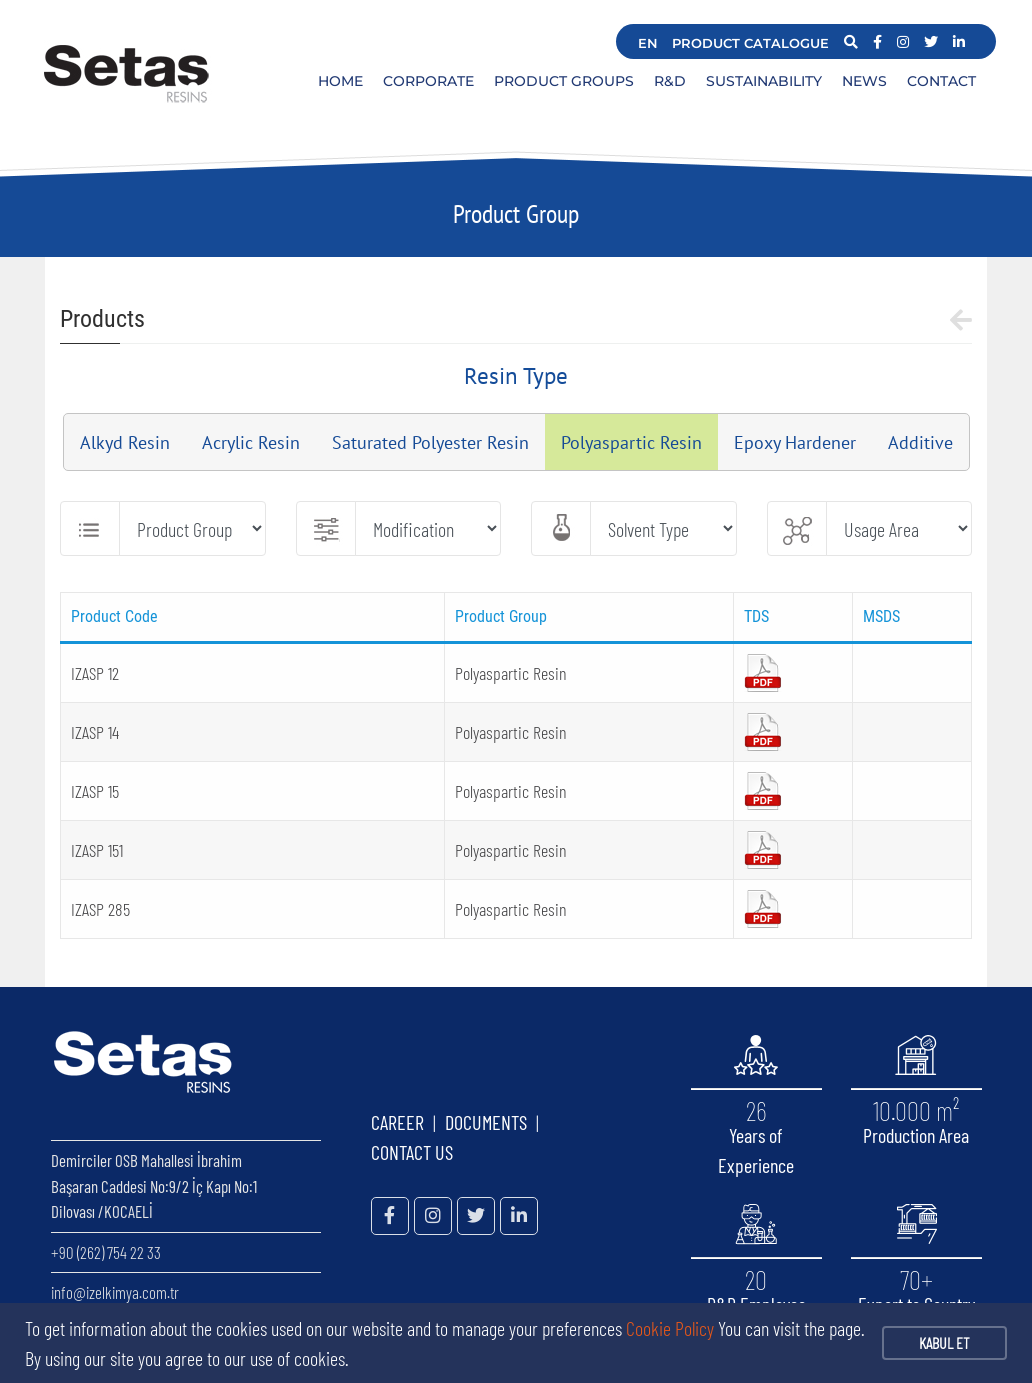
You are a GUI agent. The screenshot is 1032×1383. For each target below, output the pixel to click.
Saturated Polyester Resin (430, 442)
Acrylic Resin (251, 442)
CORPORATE (428, 81)
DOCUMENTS (486, 1122)
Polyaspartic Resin (631, 442)
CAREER (397, 1122)
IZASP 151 (97, 850)
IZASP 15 (95, 791)
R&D (670, 81)
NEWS (864, 81)
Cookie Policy (670, 1328)
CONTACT (941, 81)
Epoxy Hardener (795, 442)
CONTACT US (412, 1152)
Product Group (516, 213)
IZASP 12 (95, 673)
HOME (340, 81)
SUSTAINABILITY (764, 81)
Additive (920, 442)
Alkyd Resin (125, 442)
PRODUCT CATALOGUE (750, 43)
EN (648, 43)
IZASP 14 (95, 732)
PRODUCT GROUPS (564, 81)
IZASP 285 (100, 909)
